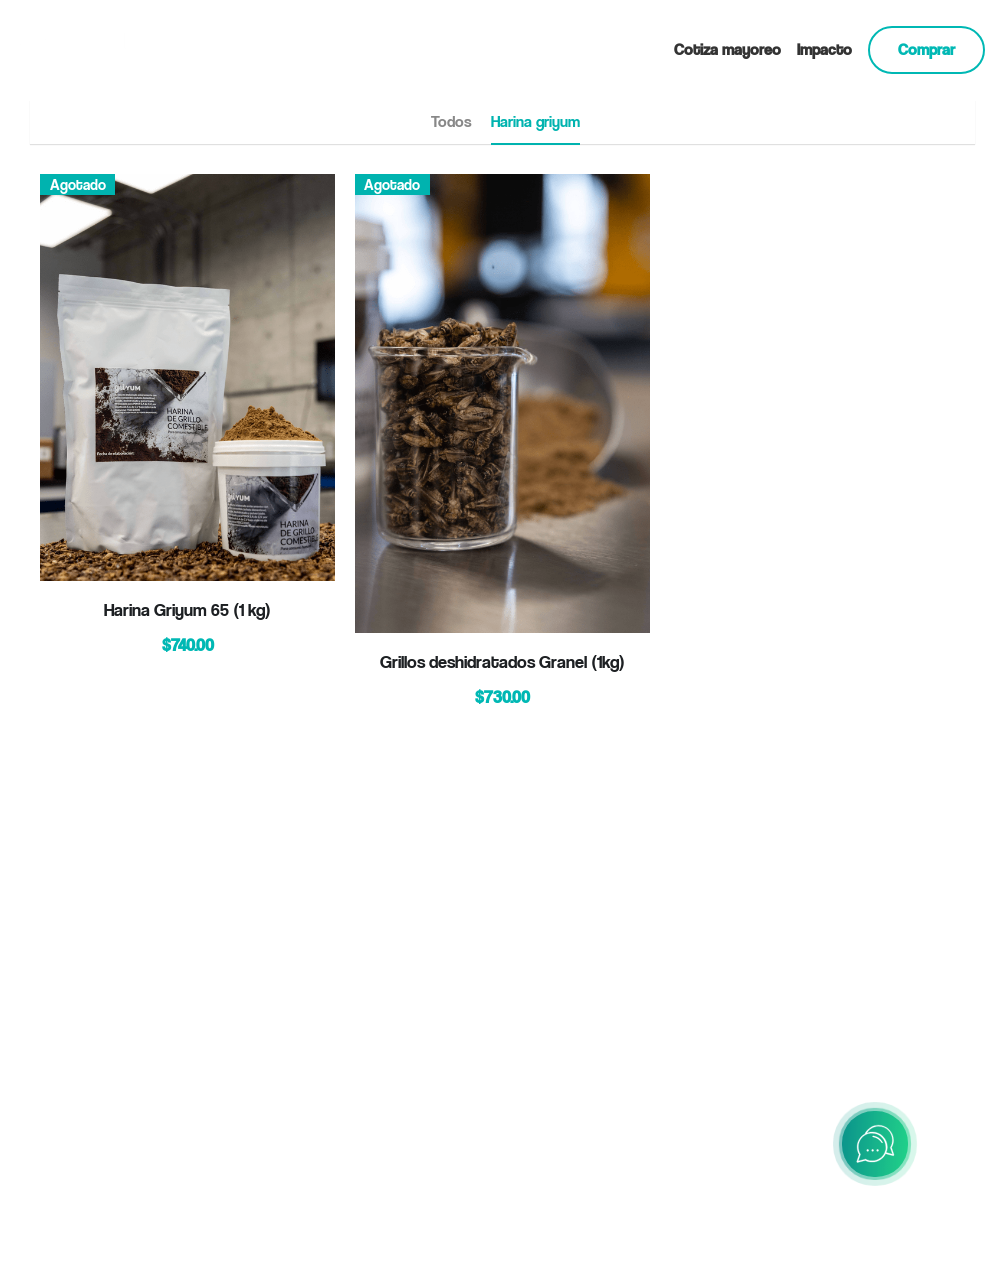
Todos (451, 121)
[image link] (105, 48)
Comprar (926, 49)
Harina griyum (535, 121)
